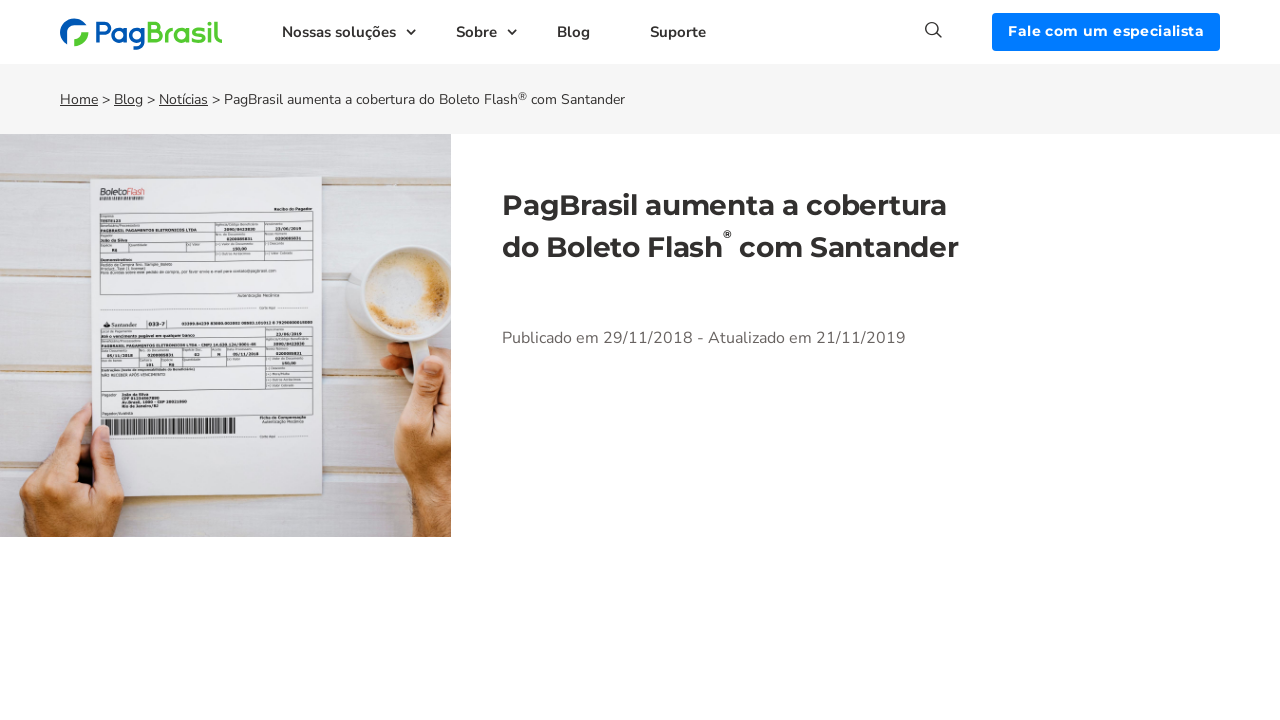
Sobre (476, 32)
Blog (573, 32)
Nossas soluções (339, 32)
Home (79, 99)
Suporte (678, 32)
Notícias (183, 99)
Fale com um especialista (1106, 31)
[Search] (958, 30)
